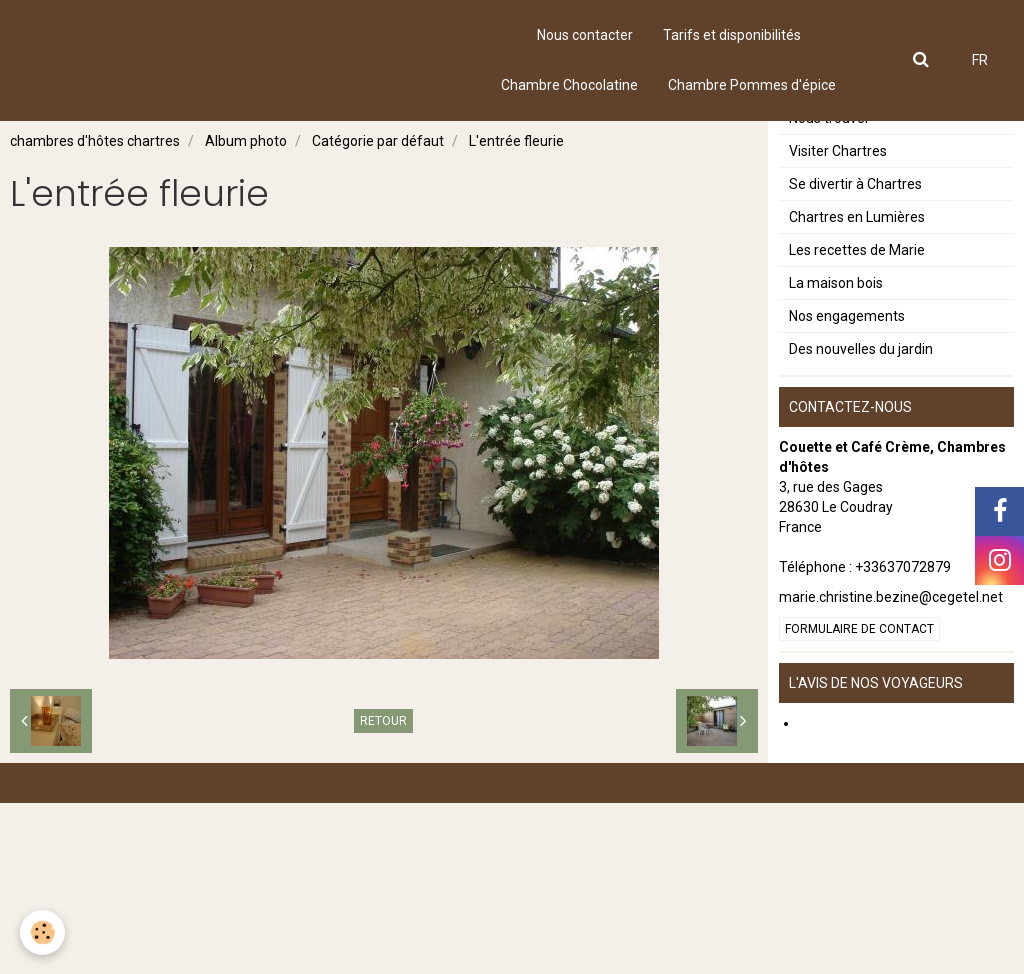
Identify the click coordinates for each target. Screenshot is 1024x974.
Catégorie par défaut (378, 141)
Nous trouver (829, 289)
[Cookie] (42, 932)
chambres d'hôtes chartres (95, 141)
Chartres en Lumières (857, 388)
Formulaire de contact (859, 800)
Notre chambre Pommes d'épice (891, 190)
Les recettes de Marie (857, 421)
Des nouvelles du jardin (861, 520)
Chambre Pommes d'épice (752, 85)
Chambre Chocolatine (569, 85)
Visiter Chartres (838, 322)
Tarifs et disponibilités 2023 (875, 256)
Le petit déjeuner (842, 223)
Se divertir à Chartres (855, 355)
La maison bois (836, 454)
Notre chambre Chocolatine (875, 157)
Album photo (246, 141)
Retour (383, 721)
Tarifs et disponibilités (732, 35)
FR (980, 60)
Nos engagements (847, 487)
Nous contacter (585, 35)
